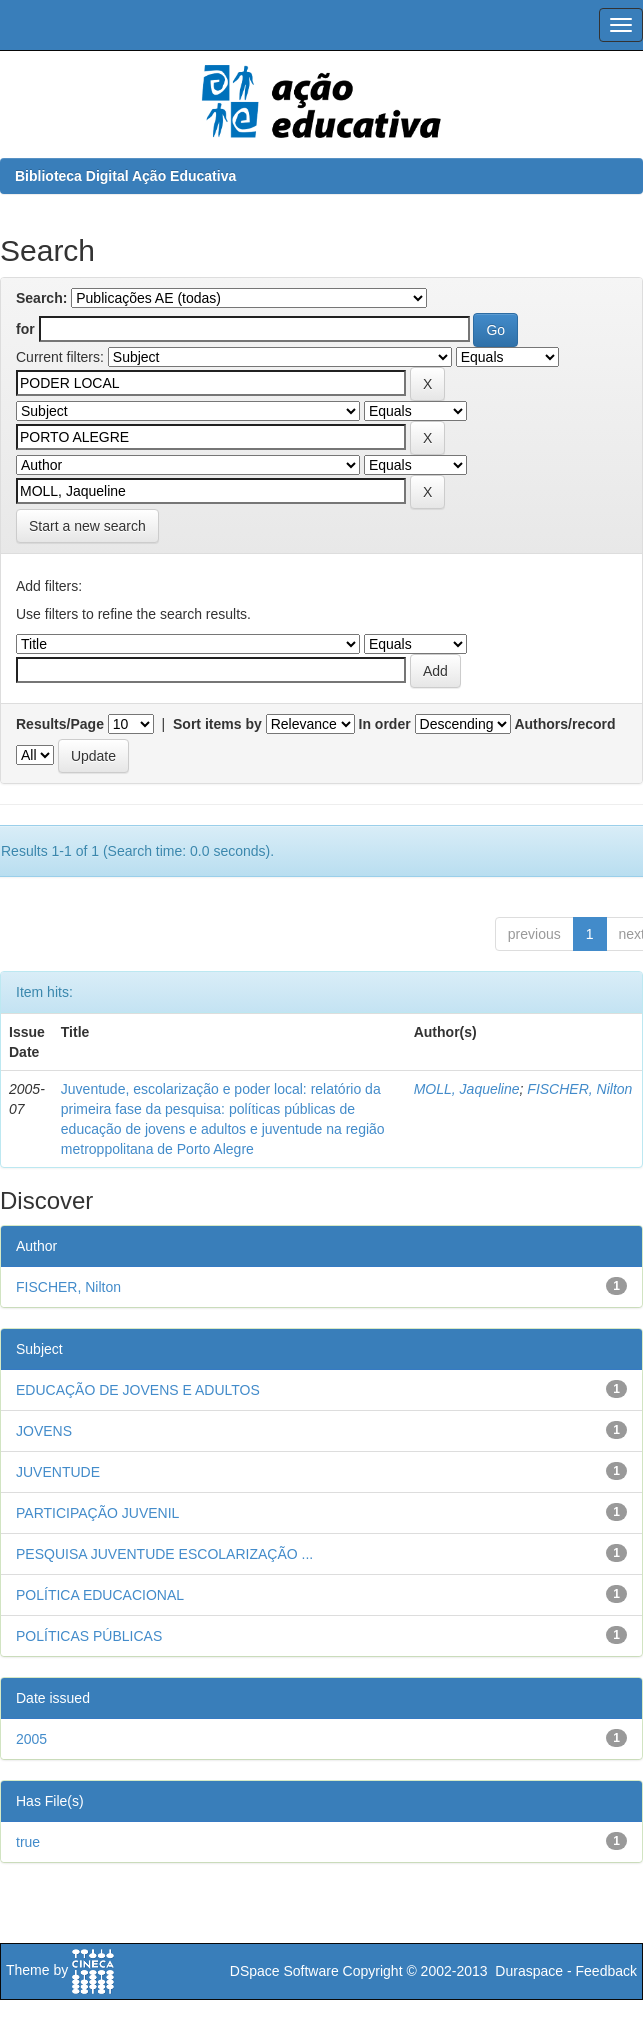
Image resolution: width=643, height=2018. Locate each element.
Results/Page (60, 724)
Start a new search (87, 526)
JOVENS (44, 1431)
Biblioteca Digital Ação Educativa (125, 176)
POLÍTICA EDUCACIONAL (100, 1595)
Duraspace (529, 1971)
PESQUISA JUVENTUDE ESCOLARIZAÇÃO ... (164, 1554)
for (25, 329)
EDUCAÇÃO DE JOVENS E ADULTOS (138, 1390)
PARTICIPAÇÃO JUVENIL (97, 1513)
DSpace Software (284, 1971)
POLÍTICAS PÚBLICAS (89, 1636)
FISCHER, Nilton (579, 1089)
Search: (41, 298)
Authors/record (564, 724)
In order (385, 724)
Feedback (606, 1971)
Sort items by (217, 724)
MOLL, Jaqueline (467, 1089)
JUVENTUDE (58, 1472)
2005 (31, 1739)
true (28, 1842)
